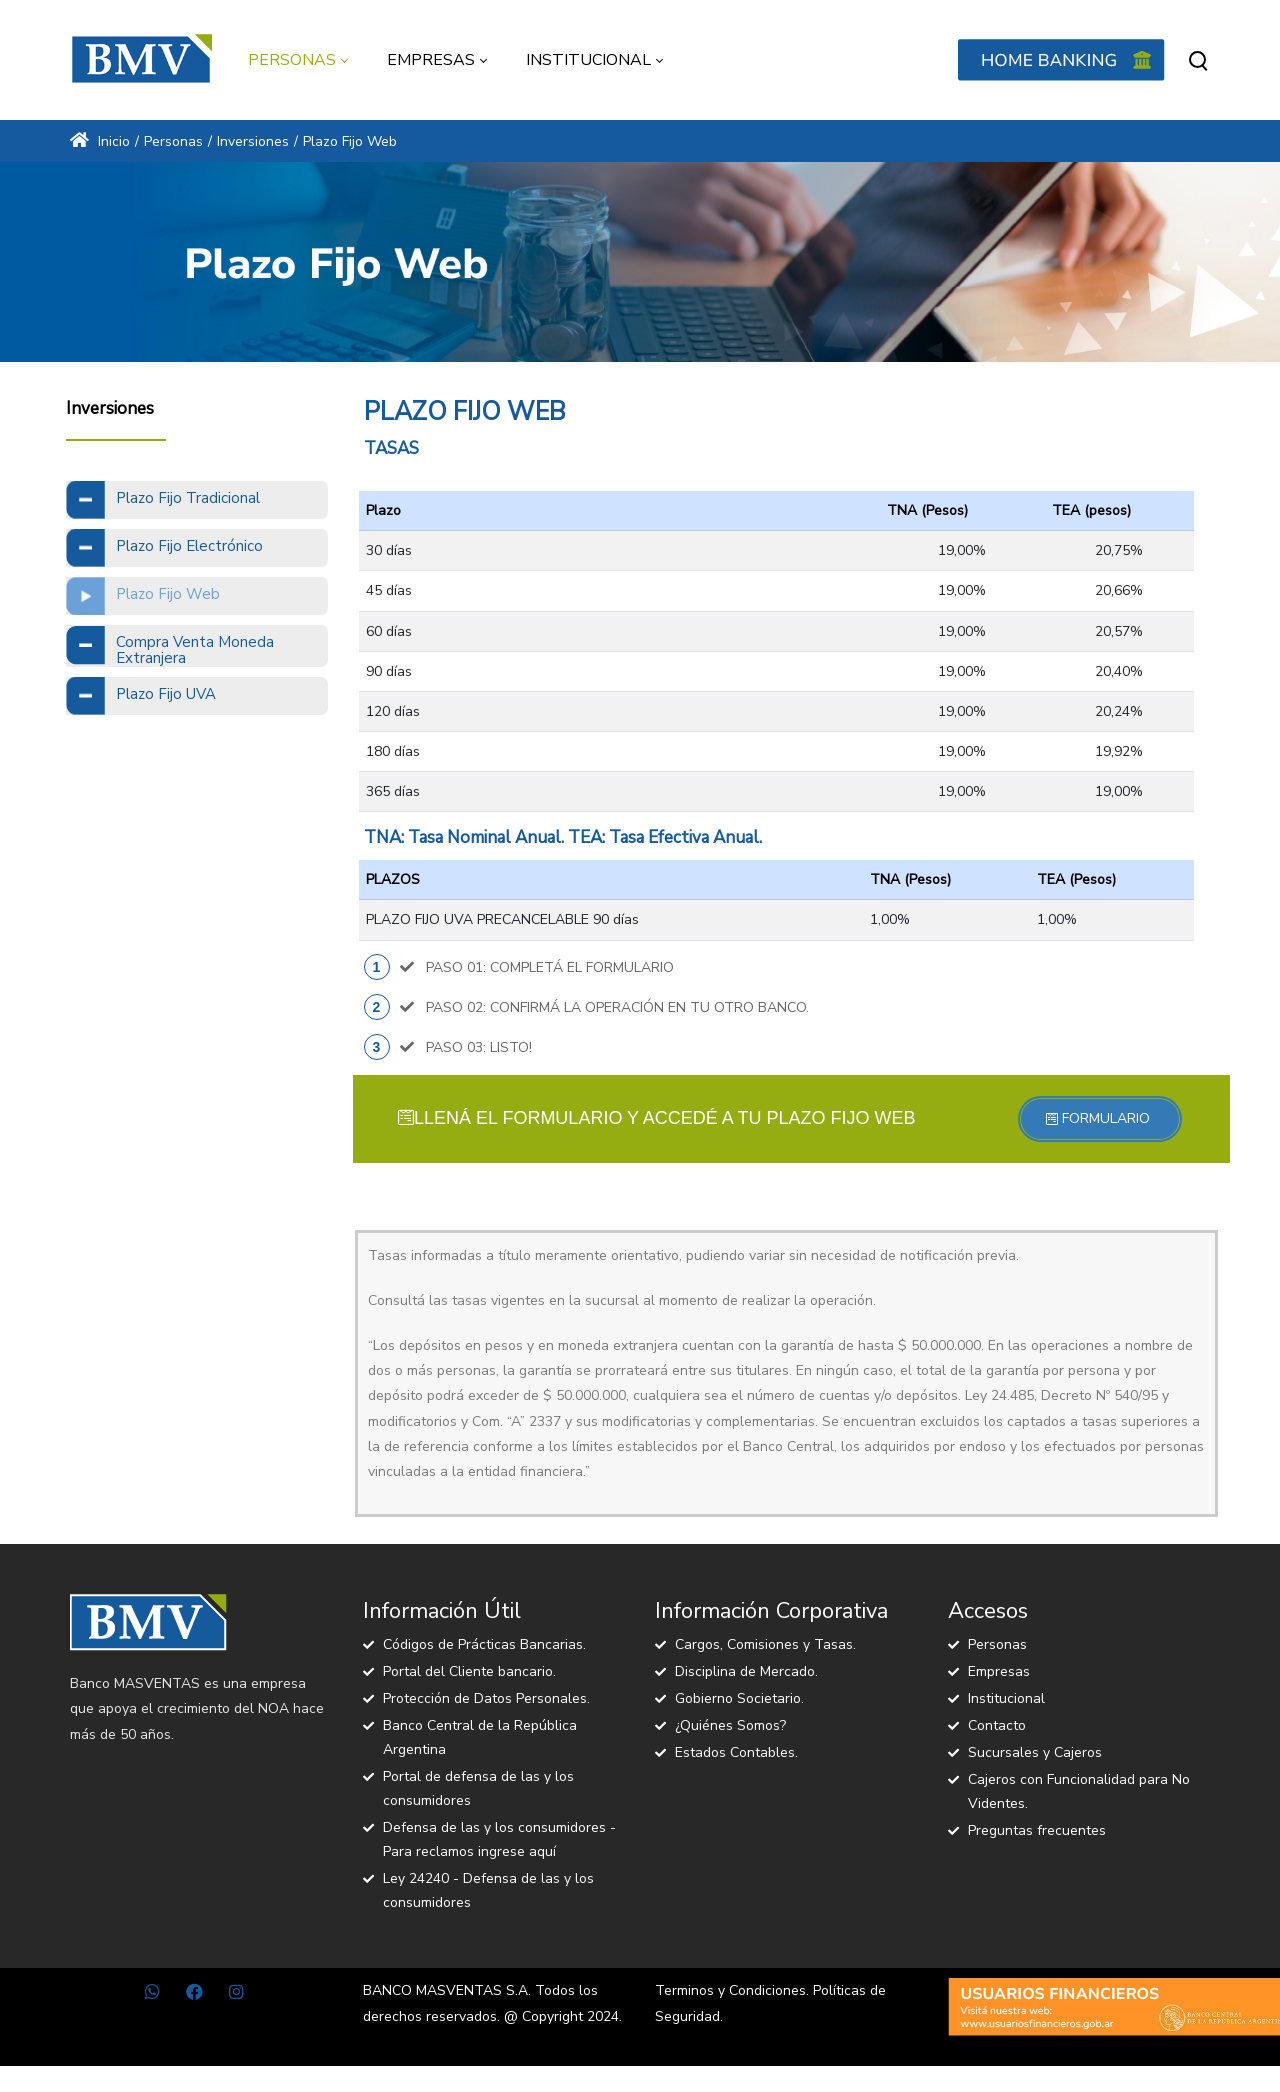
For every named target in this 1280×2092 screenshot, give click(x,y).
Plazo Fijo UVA (166, 694)
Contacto (997, 1725)
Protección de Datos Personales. (486, 1698)
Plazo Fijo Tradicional (188, 498)
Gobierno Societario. (739, 1698)
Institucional (1006, 1698)
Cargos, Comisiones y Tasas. (765, 1644)
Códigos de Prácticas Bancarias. (484, 1644)
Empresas (999, 1671)
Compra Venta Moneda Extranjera (195, 650)
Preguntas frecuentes (1037, 1830)
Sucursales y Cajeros (1035, 1752)
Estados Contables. (736, 1752)
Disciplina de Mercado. (746, 1671)
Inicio (100, 141)
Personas (997, 1644)
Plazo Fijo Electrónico (189, 546)
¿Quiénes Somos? (730, 1725)
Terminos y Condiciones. (732, 1990)
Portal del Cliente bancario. (469, 1671)
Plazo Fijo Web (168, 594)
